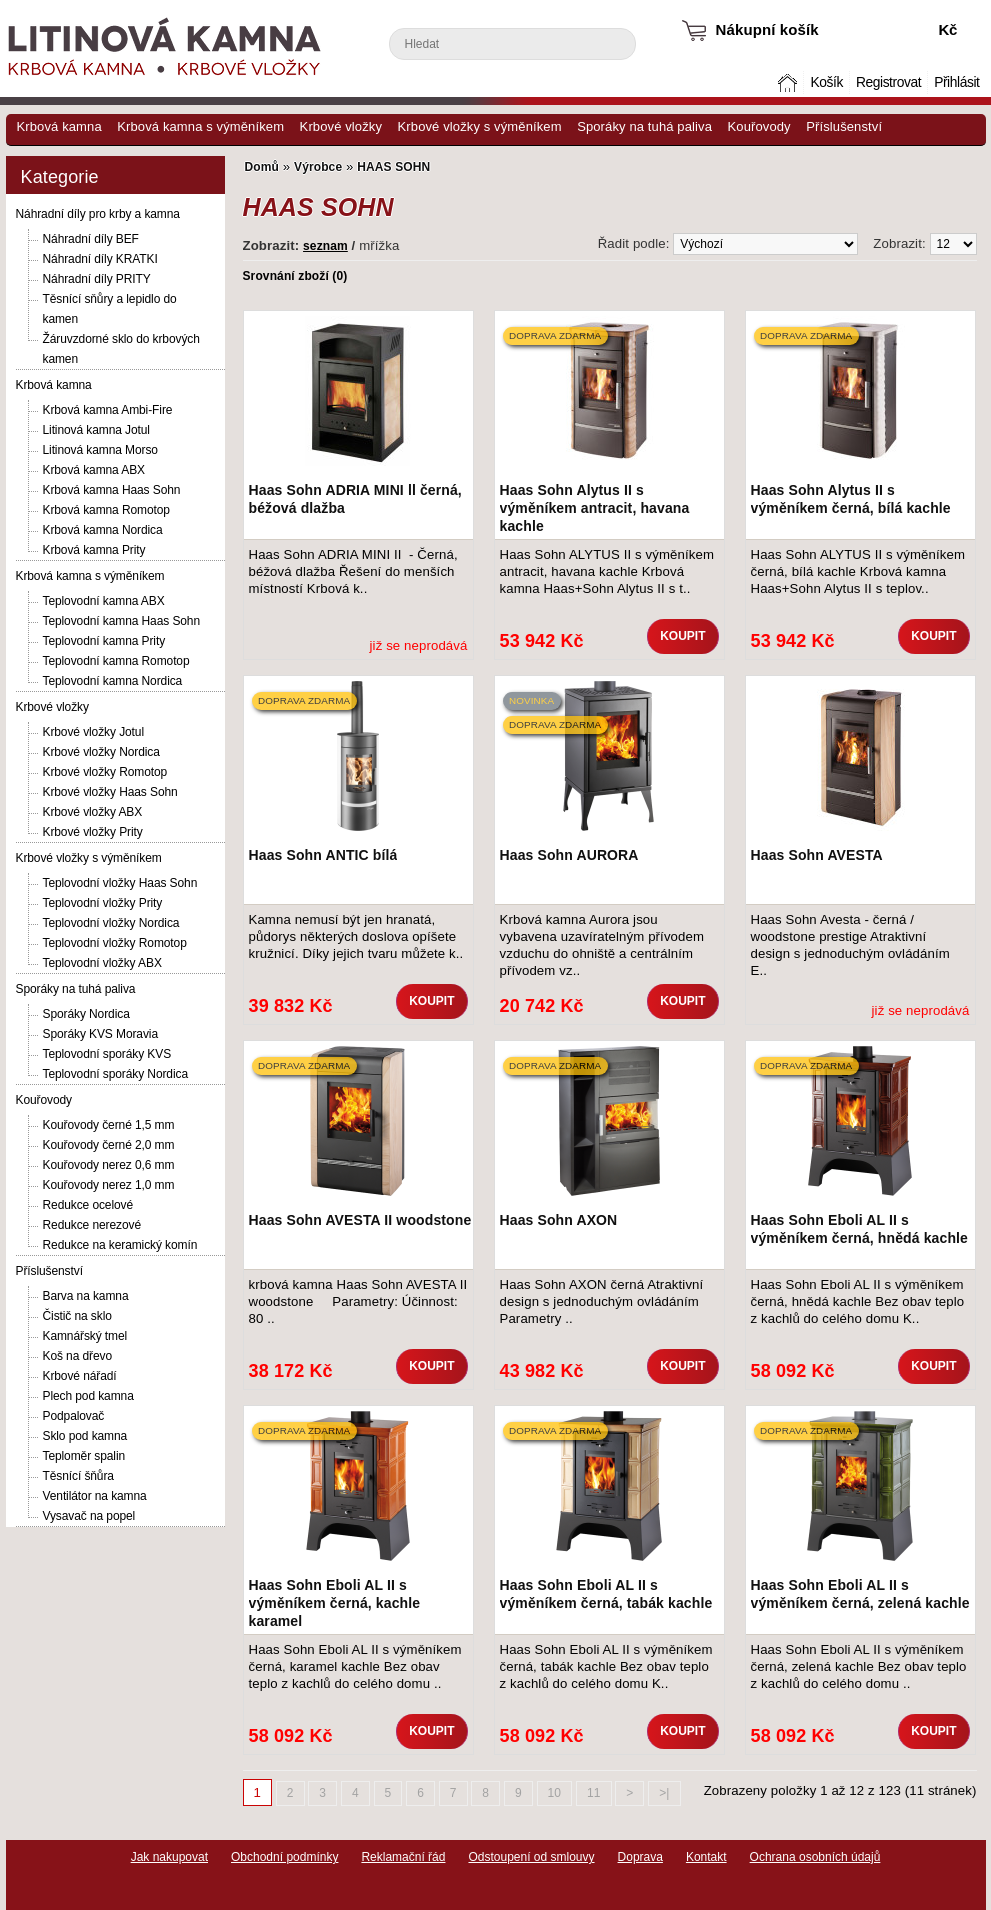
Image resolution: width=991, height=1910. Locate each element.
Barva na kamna (86, 1296)
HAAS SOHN (393, 167)
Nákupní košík (767, 29)
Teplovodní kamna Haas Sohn (122, 621)
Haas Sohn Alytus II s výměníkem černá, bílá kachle (851, 499)
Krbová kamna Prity (94, 550)
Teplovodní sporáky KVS (107, 1054)
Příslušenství (844, 126)
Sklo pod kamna (85, 1436)
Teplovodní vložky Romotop (115, 943)
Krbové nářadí (80, 1376)
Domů (789, 82)
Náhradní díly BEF (91, 239)
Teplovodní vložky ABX (102, 963)
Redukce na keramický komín (120, 1245)
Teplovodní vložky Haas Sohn (120, 883)
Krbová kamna (59, 126)
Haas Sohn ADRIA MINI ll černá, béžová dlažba (355, 499)
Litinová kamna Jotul (96, 430)
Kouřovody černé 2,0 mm (109, 1145)
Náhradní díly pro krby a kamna (98, 214)
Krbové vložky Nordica (101, 752)
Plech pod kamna (88, 1396)
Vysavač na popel (89, 1516)
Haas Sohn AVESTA (817, 855)
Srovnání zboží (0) (295, 276)
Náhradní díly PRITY (97, 279)
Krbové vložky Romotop (105, 772)
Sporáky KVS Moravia (100, 1034)
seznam (325, 246)
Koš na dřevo (78, 1356)
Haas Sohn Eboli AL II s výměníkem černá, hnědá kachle (859, 1229)
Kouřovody (759, 126)
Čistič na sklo (77, 1316)
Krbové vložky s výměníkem (480, 126)
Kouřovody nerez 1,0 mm (109, 1185)
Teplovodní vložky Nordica (111, 923)
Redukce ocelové (88, 1205)
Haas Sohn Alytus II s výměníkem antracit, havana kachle (595, 508)
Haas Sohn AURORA (569, 855)
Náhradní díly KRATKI (100, 259)
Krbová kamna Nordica (103, 530)
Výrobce (318, 167)
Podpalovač (74, 1416)
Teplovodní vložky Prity (103, 903)
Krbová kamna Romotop (106, 510)
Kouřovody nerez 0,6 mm (109, 1165)
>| (664, 1793)
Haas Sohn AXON (559, 1220)
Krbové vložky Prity (93, 832)
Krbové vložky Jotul (93, 732)
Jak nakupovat (169, 1857)
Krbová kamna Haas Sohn (112, 490)
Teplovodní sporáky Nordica (115, 1074)
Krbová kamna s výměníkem (200, 126)
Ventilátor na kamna (95, 1496)
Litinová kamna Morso (100, 450)
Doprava (640, 1857)
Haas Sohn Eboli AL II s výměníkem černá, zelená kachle (860, 1594)
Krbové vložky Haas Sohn (110, 792)
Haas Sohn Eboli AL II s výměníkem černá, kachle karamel (335, 1603)
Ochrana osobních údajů (815, 1857)
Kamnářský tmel (85, 1336)
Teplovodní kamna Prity (104, 641)
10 (555, 1793)
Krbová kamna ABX (94, 470)
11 (594, 1793)
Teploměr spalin (84, 1456)
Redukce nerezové (92, 1225)
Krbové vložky (341, 126)
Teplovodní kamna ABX (104, 601)
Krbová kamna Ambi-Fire (108, 410)
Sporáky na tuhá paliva (644, 126)
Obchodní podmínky (284, 1857)
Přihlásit (956, 82)
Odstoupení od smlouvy (531, 1857)
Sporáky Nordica (86, 1014)
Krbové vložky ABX (93, 812)
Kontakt (706, 1857)
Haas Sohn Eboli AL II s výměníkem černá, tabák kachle (606, 1594)
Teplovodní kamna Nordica (113, 681)
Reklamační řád (403, 1857)
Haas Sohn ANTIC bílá (323, 855)
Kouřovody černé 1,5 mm (109, 1125)
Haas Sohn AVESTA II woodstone (360, 1220)
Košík (826, 82)
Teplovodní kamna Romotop (116, 661)
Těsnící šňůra (78, 1476)
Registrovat (888, 82)
